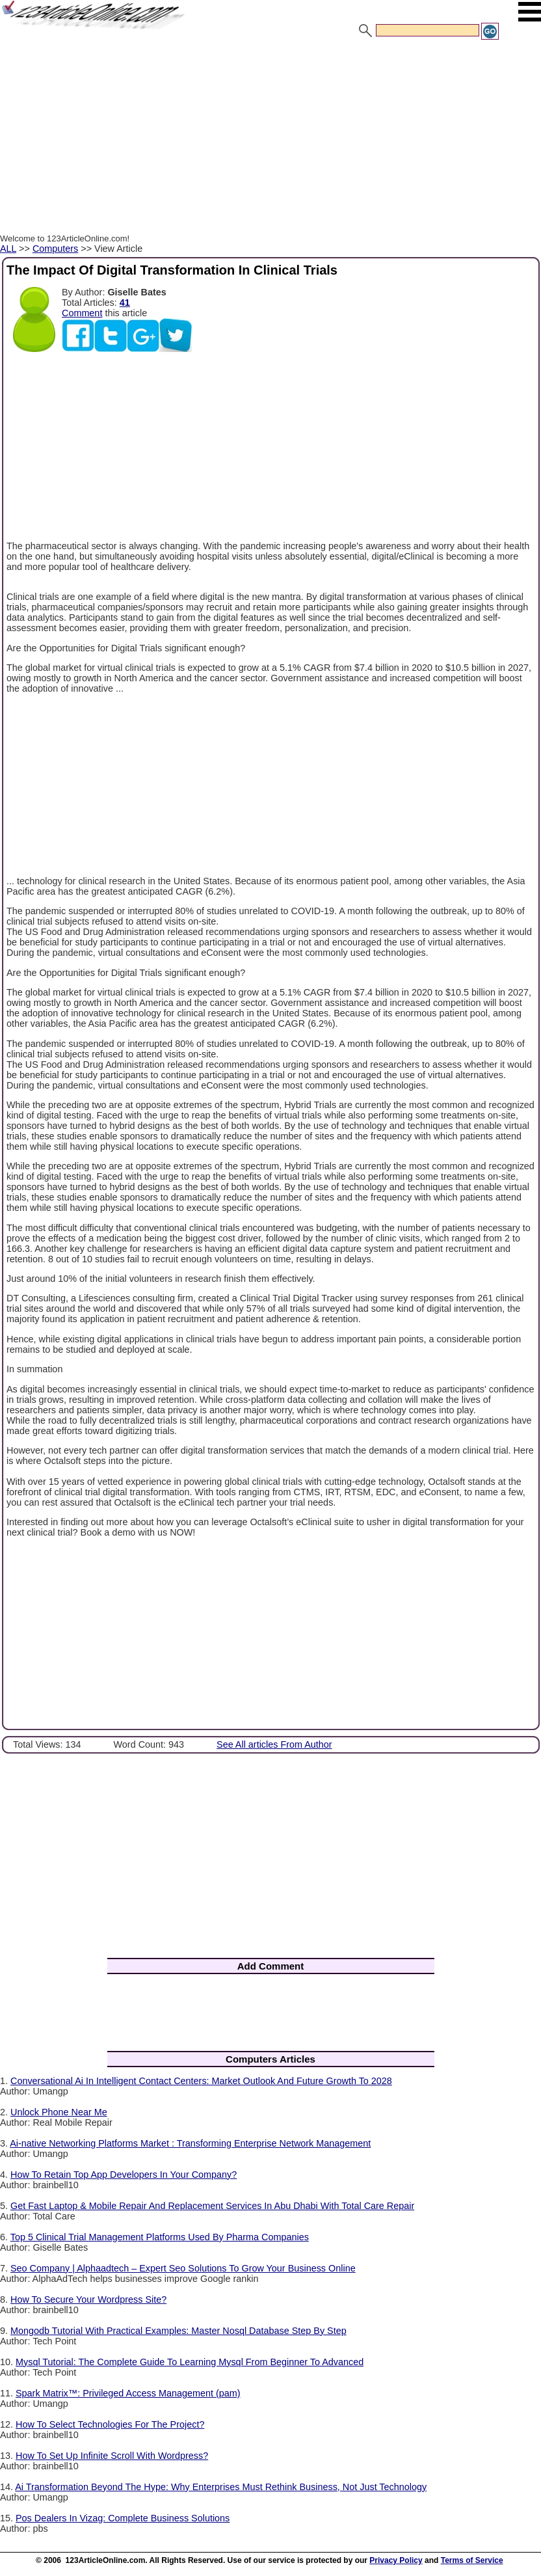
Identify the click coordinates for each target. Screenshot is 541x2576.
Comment (82, 313)
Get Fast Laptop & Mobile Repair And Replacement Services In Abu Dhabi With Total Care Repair (212, 2206)
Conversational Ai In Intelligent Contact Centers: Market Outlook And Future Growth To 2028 (201, 2081)
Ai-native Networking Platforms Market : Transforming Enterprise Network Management (190, 2143)
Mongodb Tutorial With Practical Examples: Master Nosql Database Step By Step (178, 2330)
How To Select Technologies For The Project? (110, 2424)
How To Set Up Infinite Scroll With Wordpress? (112, 2455)
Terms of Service (472, 2560)
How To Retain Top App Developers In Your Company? (123, 2174)
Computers (55, 248)
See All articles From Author (274, 1744)
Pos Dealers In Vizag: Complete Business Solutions (123, 2518)
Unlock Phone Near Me (58, 2112)
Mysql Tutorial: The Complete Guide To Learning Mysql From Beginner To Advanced (189, 2362)
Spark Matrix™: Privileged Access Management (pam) (128, 2393)
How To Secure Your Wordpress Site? (88, 2299)
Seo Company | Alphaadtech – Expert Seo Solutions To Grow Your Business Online (183, 2268)
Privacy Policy (395, 2560)
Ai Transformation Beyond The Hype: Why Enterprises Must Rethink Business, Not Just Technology (221, 2487)
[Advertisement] (270, 138)
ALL (8, 248)
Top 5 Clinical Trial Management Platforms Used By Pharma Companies (159, 2237)
